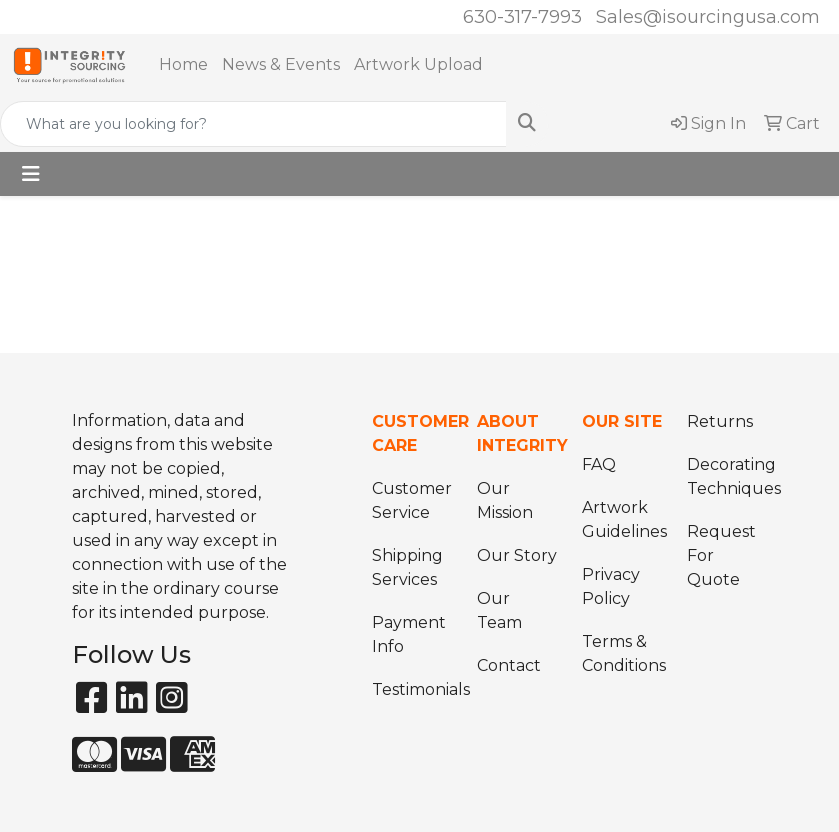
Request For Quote (721, 555)
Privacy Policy (611, 586)
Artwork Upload (418, 64)
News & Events (281, 64)
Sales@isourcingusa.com (708, 17)
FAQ (599, 464)
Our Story (517, 555)
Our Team (499, 610)
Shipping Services (407, 567)
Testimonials (412, 689)
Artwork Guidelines (622, 519)
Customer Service (412, 500)
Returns (720, 421)
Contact (509, 665)
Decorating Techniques (727, 476)
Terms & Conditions (622, 653)
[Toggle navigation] (31, 174)
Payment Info (409, 634)
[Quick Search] (253, 124)
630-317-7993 (522, 17)
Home (183, 64)
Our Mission (505, 500)
